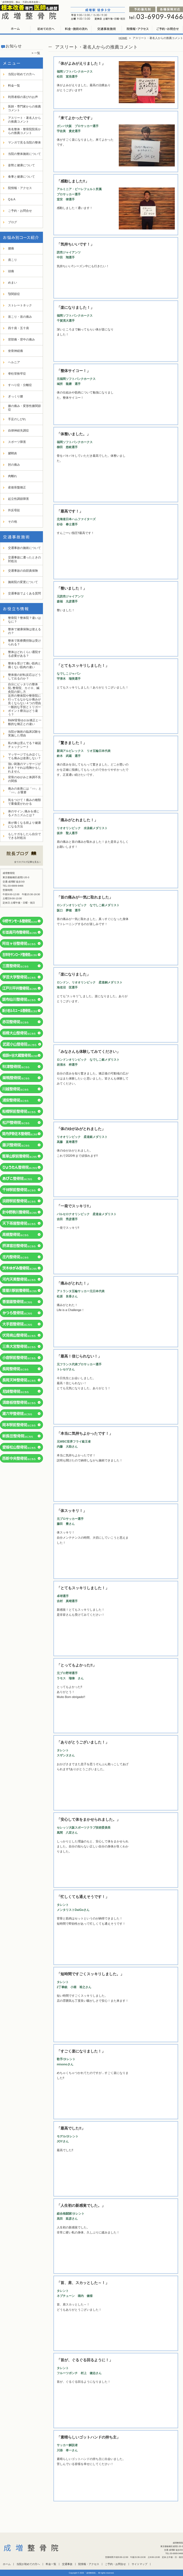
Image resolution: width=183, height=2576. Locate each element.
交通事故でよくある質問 (24, 593)
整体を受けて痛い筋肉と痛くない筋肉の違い (24, 665)
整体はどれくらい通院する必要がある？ (24, 653)
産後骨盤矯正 (17, 487)
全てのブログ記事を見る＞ (27, 862)
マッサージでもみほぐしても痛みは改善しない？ (24, 756)
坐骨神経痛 (15, 350)
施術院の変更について (23, 582)
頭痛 (11, 271)
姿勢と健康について (21, 165)
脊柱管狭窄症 (17, 373)
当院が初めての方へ (46, 29)
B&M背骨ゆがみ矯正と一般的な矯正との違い (24, 722)
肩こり (12, 259)
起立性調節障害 (18, 498)
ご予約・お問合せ (167, 29)
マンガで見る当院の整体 (24, 142)
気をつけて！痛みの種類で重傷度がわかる (24, 801)
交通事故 (107, 29)
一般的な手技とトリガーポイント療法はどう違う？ (24, 710)
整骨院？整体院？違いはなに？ (24, 619)
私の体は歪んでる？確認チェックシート (24, 744)
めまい (12, 282)
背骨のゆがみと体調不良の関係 (24, 779)
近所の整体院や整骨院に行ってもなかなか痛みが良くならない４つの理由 (24, 699)
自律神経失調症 (18, 430)
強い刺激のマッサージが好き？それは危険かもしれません (24, 767)
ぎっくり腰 (15, 396)
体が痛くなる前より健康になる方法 (24, 824)
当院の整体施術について (24, 153)
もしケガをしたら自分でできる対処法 (24, 835)
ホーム (15, 29)
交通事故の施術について (24, 547)
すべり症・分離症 (20, 385)
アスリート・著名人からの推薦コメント (24, 119)
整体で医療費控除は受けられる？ (24, 642)
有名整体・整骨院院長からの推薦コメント (24, 131)
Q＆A (11, 199)
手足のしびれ (17, 419)
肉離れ (12, 476)
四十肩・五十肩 (18, 328)
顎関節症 (14, 294)
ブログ (12, 222)
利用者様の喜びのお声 (23, 97)
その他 (12, 521)
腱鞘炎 (12, 453)
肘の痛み (14, 464)
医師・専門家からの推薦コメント (24, 108)
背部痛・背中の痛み (21, 339)
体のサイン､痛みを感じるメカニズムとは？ (23, 813)
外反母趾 (14, 510)
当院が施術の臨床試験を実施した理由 (24, 733)
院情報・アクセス (137, 29)
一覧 (37, 53)
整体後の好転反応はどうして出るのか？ (24, 676)
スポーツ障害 (17, 441)
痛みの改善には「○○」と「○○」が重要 (24, 790)
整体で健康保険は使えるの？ (24, 631)
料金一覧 (76, 29)
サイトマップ (139, 2564)
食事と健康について (21, 176)
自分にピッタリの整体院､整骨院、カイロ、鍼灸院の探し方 (23, 688)
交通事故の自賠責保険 (23, 570)
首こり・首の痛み (20, 316)
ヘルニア (14, 362)
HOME (123, 38)
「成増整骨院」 (90, 2573)
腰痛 (11, 248)
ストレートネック (20, 305)
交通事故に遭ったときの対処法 (24, 559)
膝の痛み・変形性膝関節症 (24, 407)
